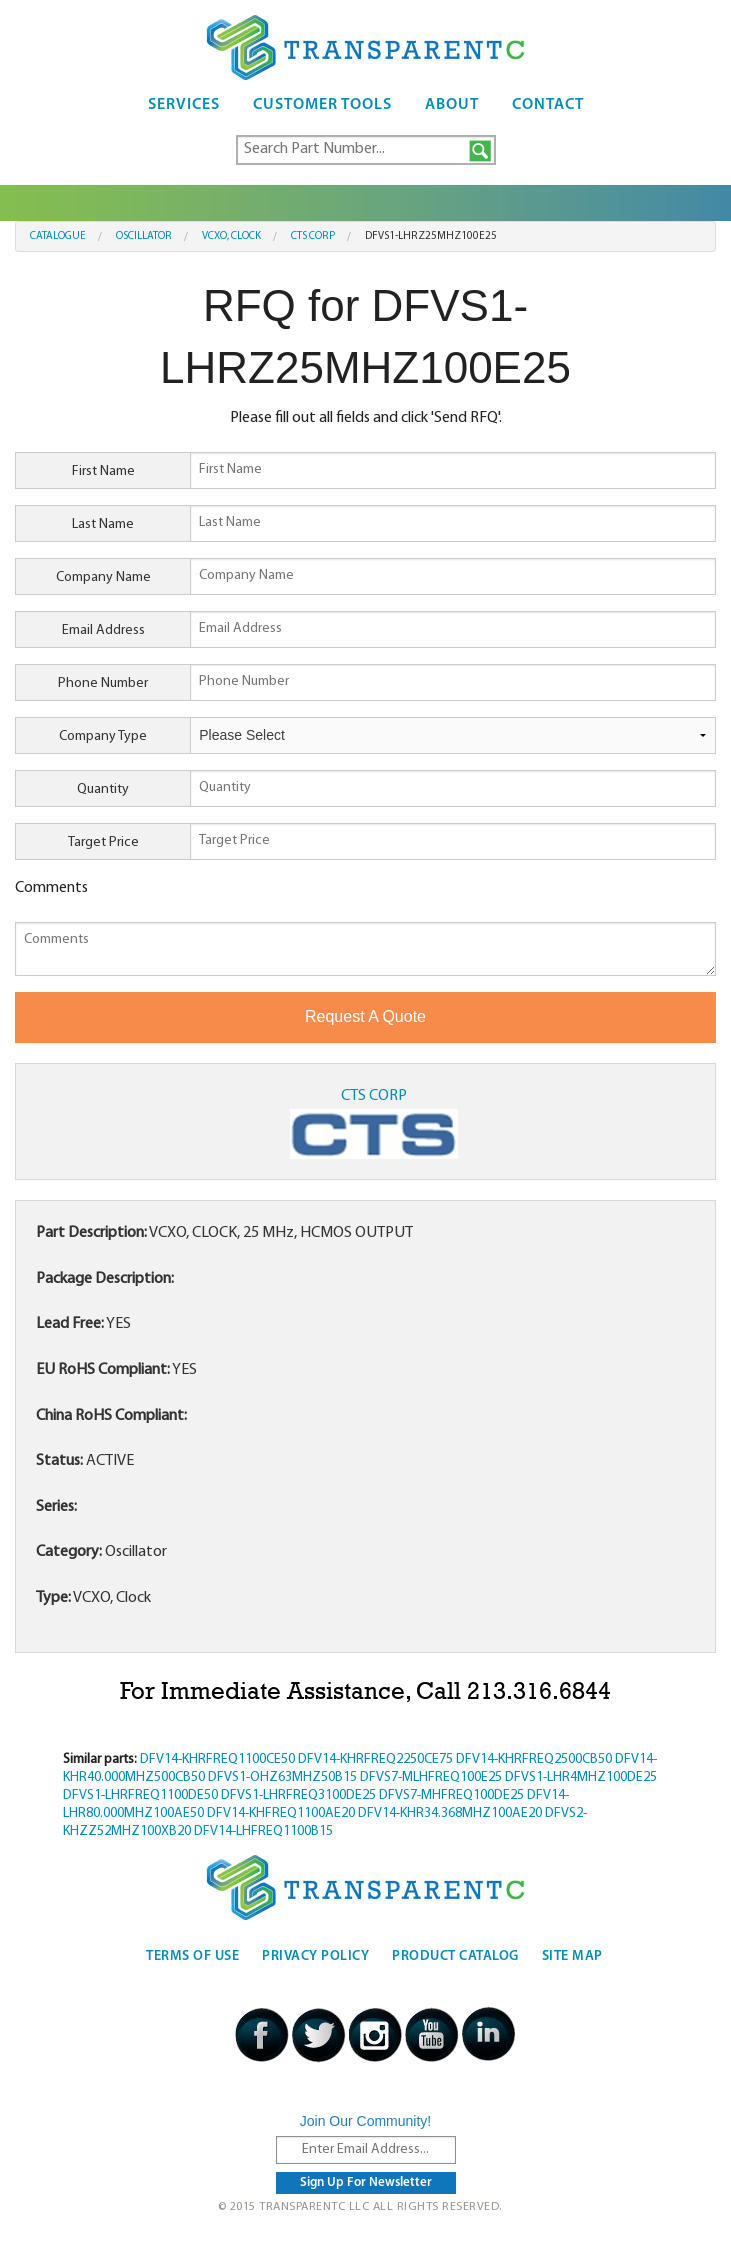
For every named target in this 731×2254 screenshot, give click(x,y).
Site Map (572, 1956)
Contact (548, 105)
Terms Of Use (192, 1956)
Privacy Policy (315, 1956)
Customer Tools (322, 105)
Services (184, 105)
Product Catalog (455, 1956)
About (452, 105)
